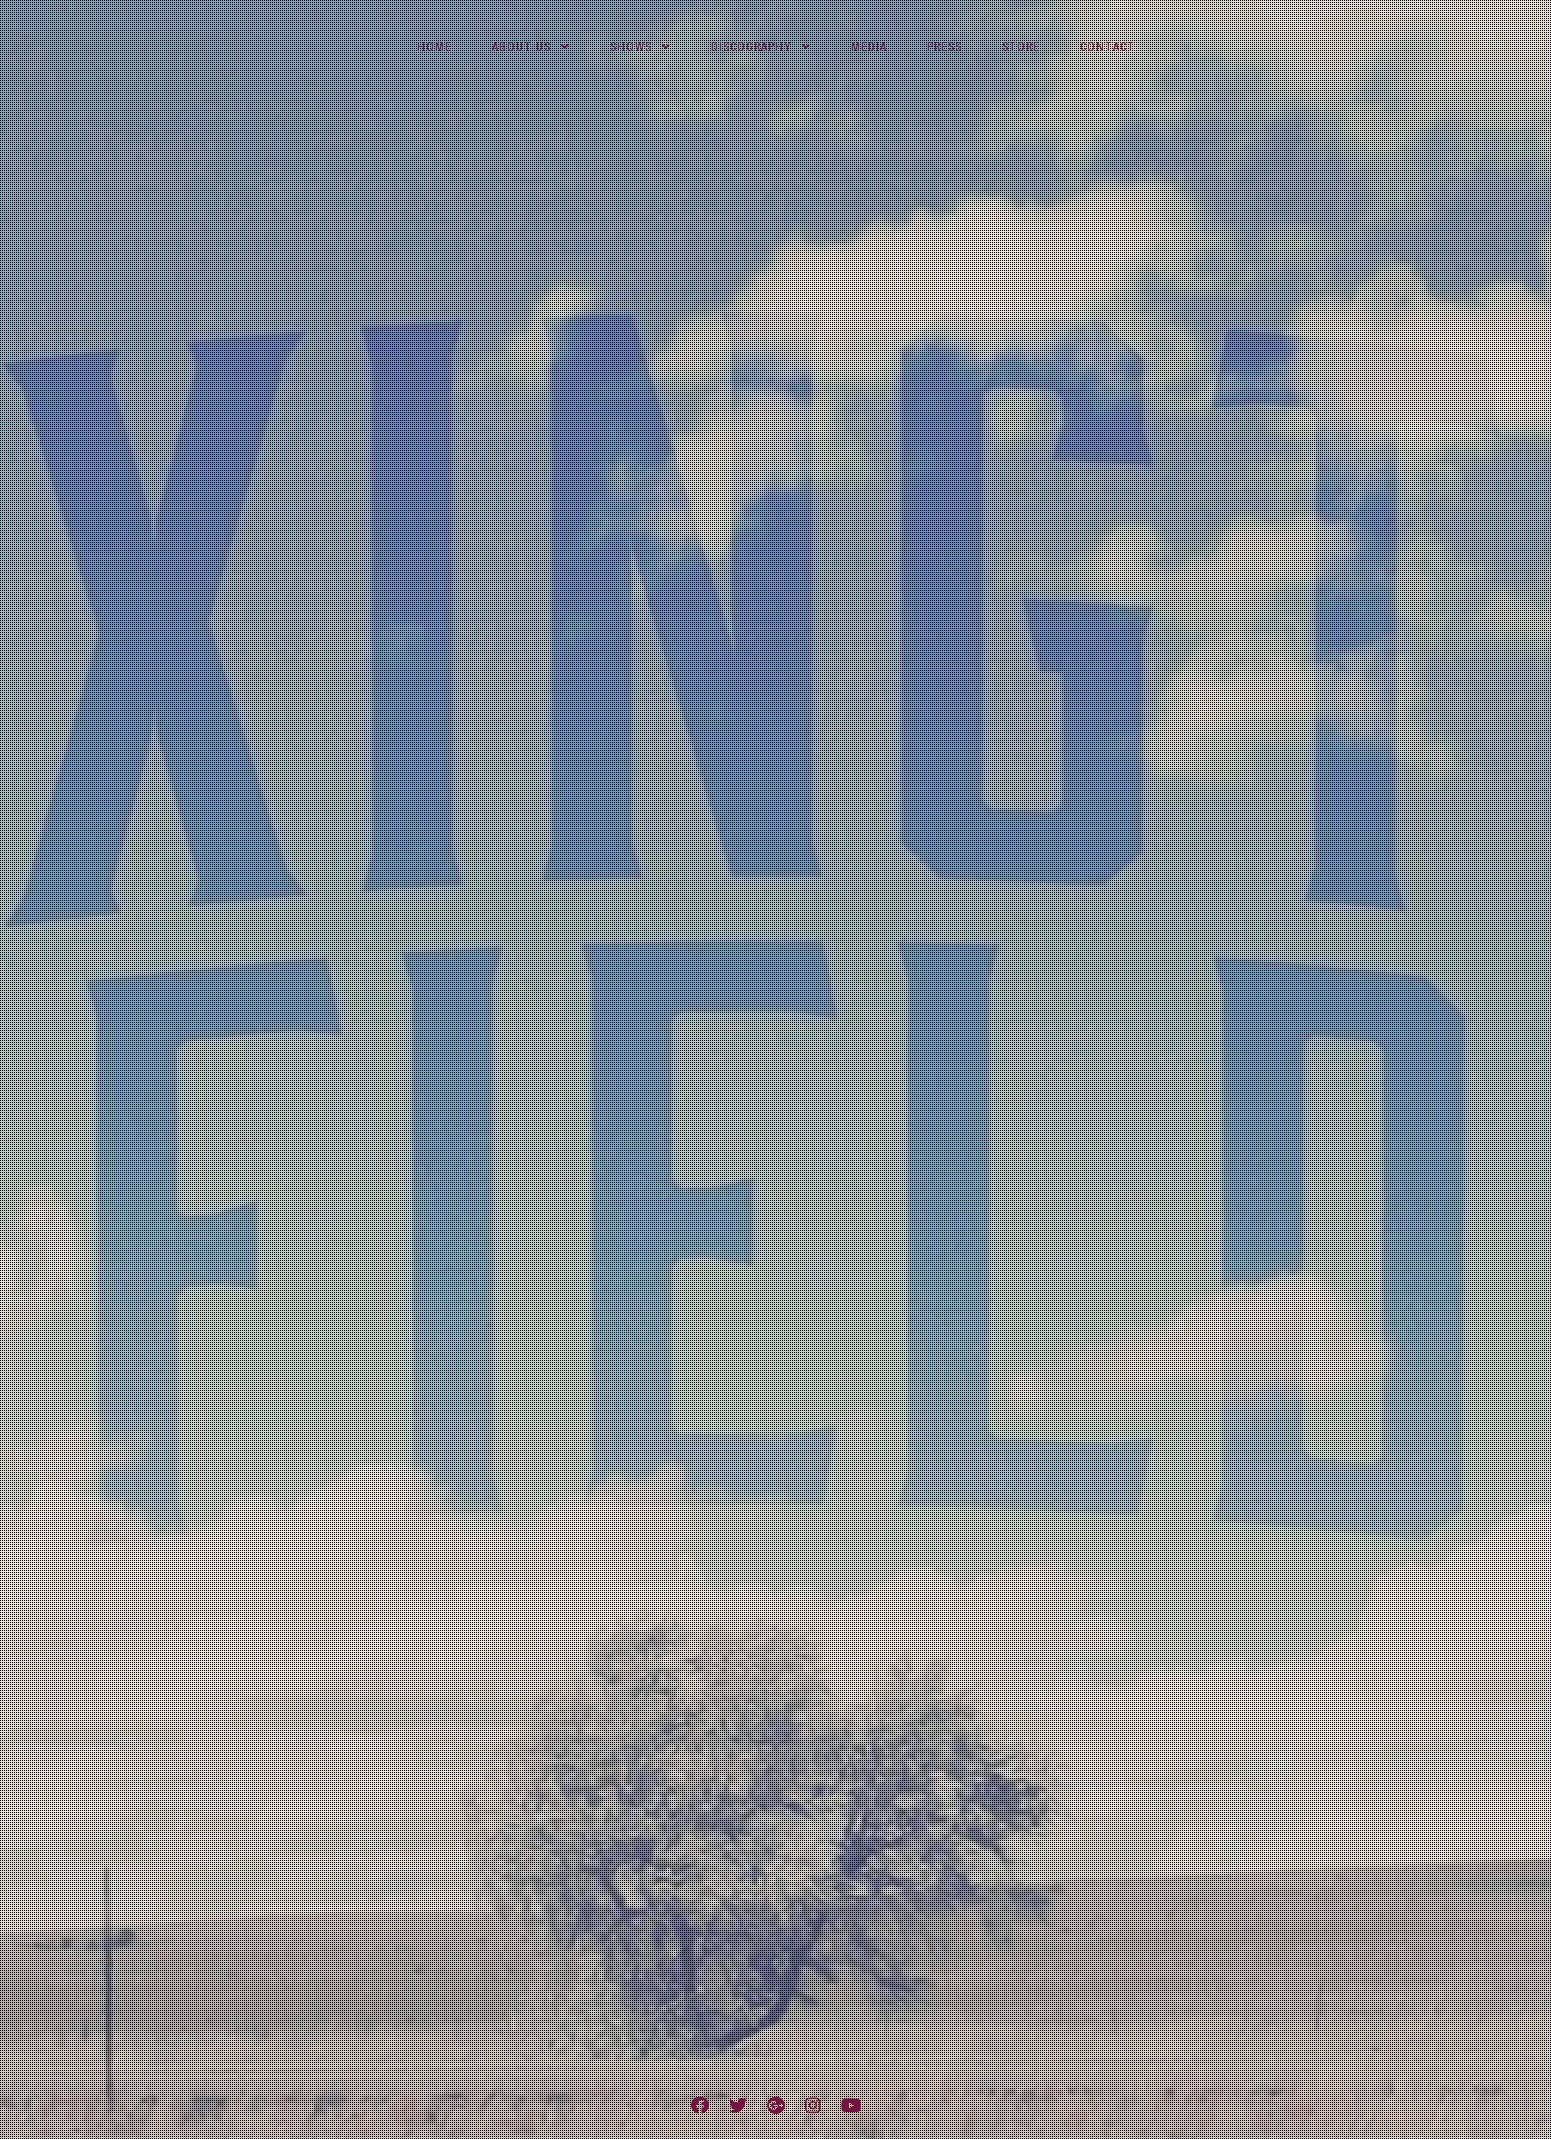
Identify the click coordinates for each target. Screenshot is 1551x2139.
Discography (751, 47)
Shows (631, 47)
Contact (1107, 47)
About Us (521, 47)
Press (944, 47)
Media (869, 47)
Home (434, 47)
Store (1021, 47)
